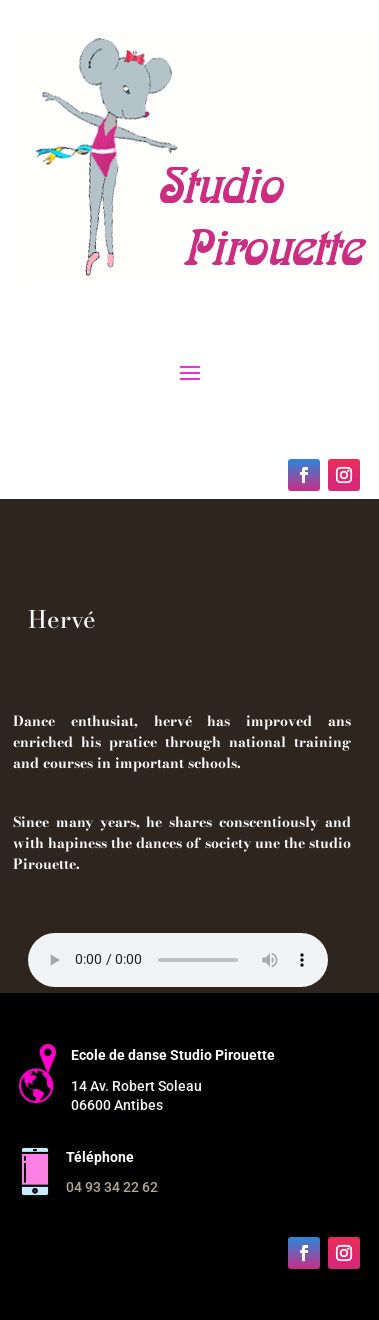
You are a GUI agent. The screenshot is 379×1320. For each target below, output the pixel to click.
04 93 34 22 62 (112, 1187)
